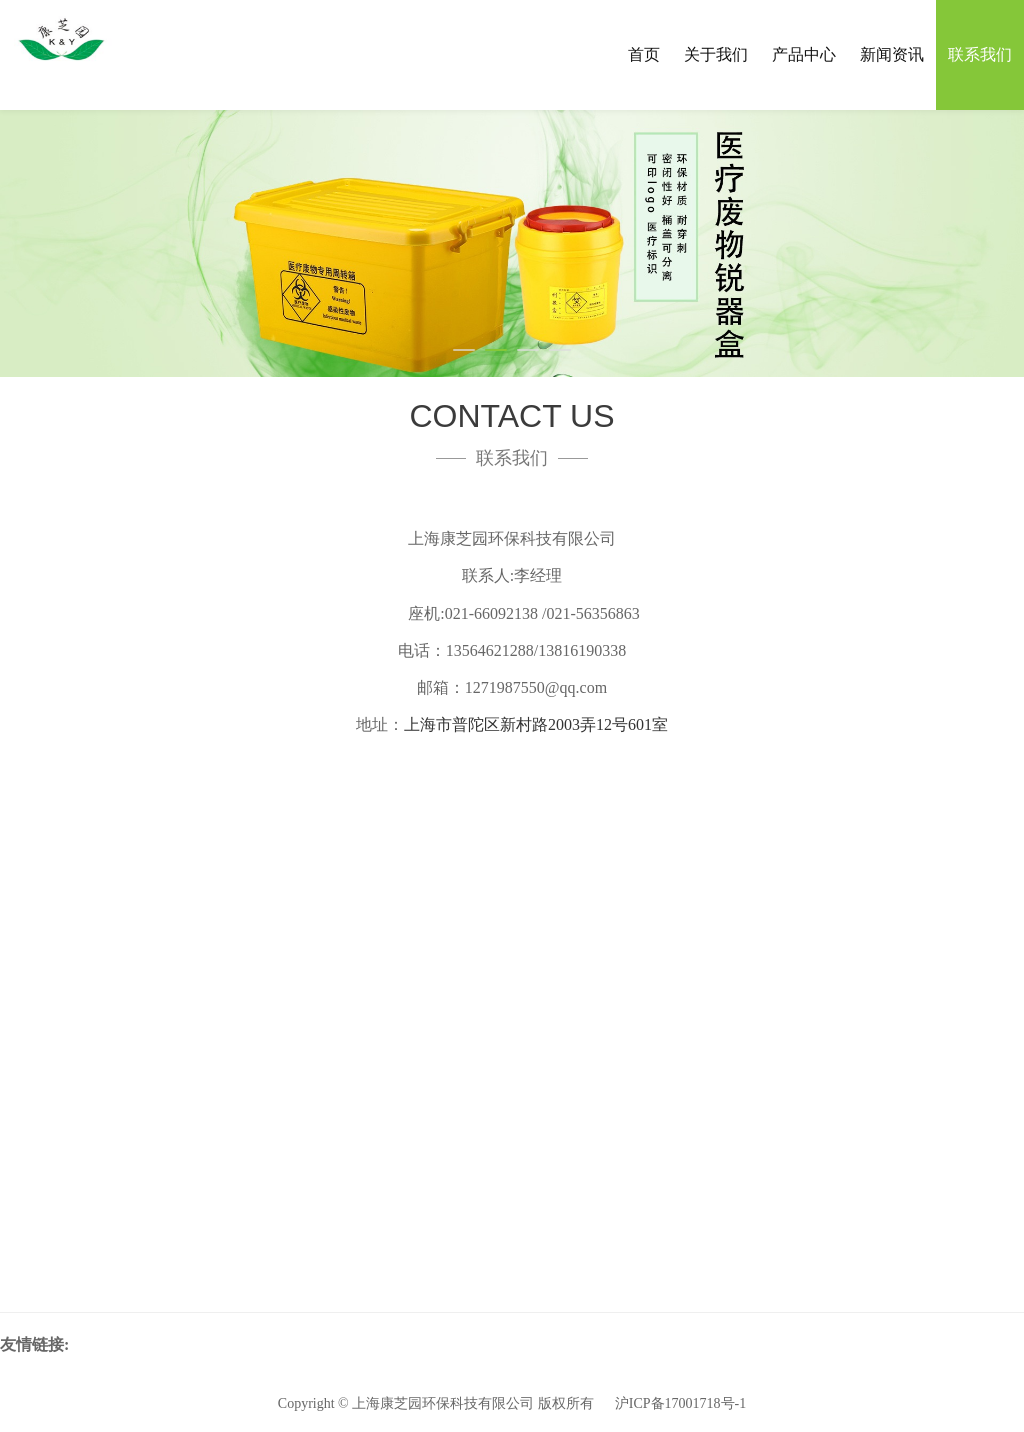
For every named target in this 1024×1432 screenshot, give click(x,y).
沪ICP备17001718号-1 (680, 1403)
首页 (644, 54)
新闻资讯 (892, 54)
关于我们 (716, 54)
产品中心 (804, 54)
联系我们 (980, 54)
